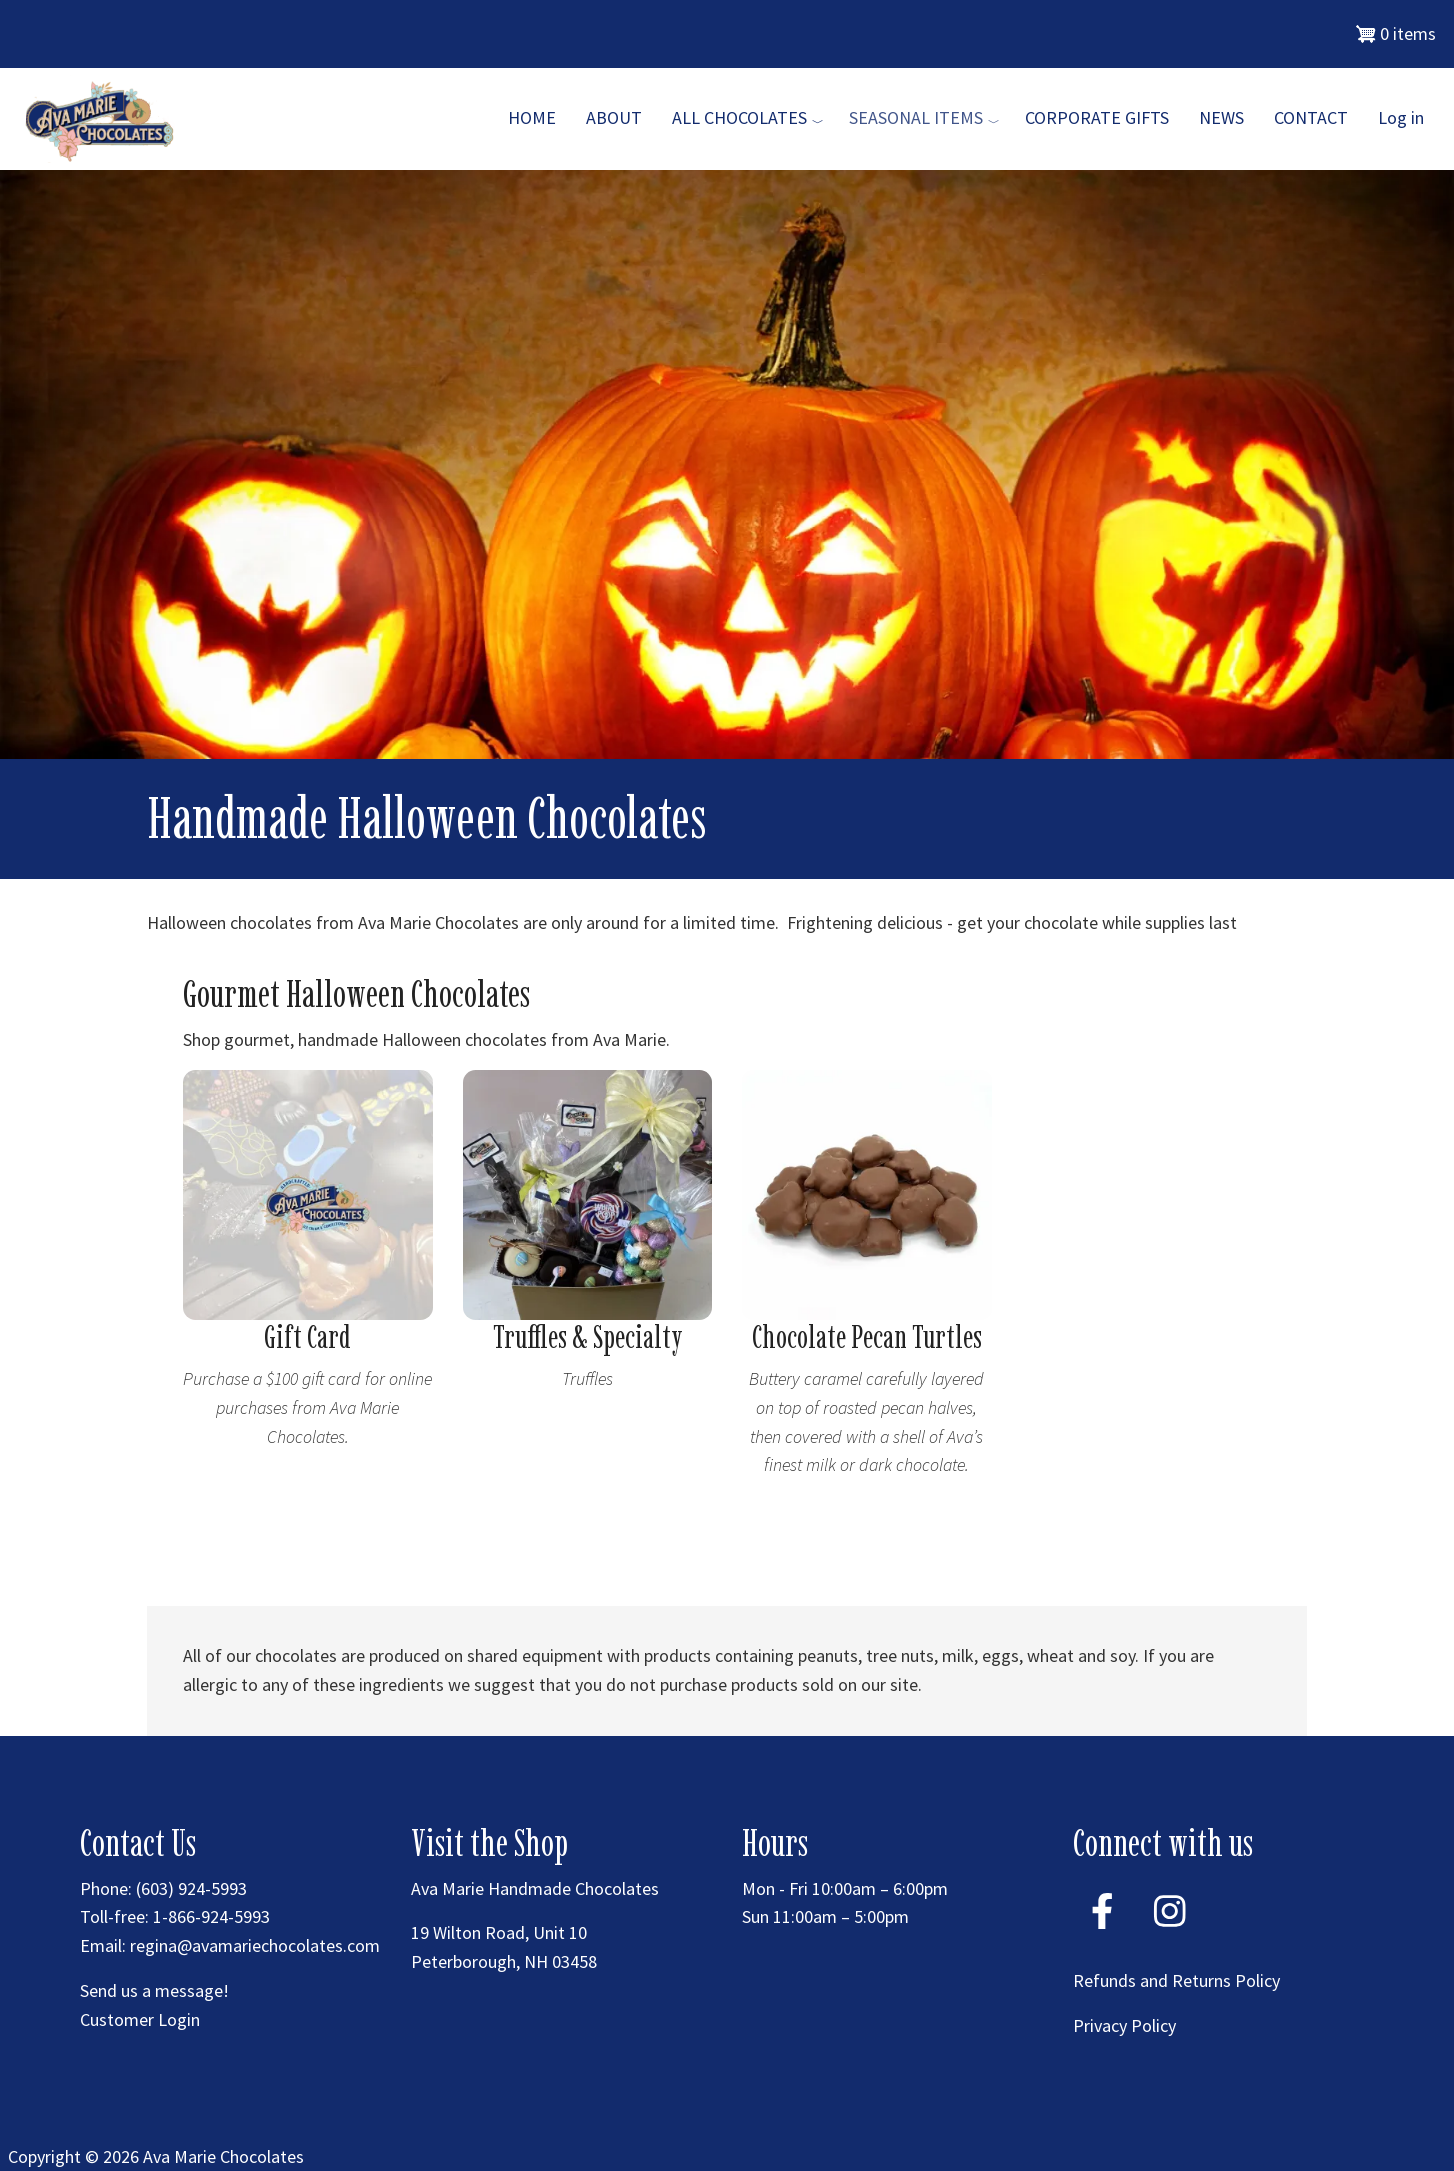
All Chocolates (739, 117)
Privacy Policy (1124, 2025)
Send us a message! (154, 1990)
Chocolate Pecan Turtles (867, 1337)
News (1221, 117)
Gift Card (307, 1337)
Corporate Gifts (1097, 117)
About (614, 117)
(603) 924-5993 (191, 1888)
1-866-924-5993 (211, 1916)
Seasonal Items (916, 117)
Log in (1401, 117)
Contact (1311, 117)
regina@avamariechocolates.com (255, 1945)
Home (532, 117)
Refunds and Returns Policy (1176, 1980)
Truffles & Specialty (587, 1337)
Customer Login (140, 2019)
